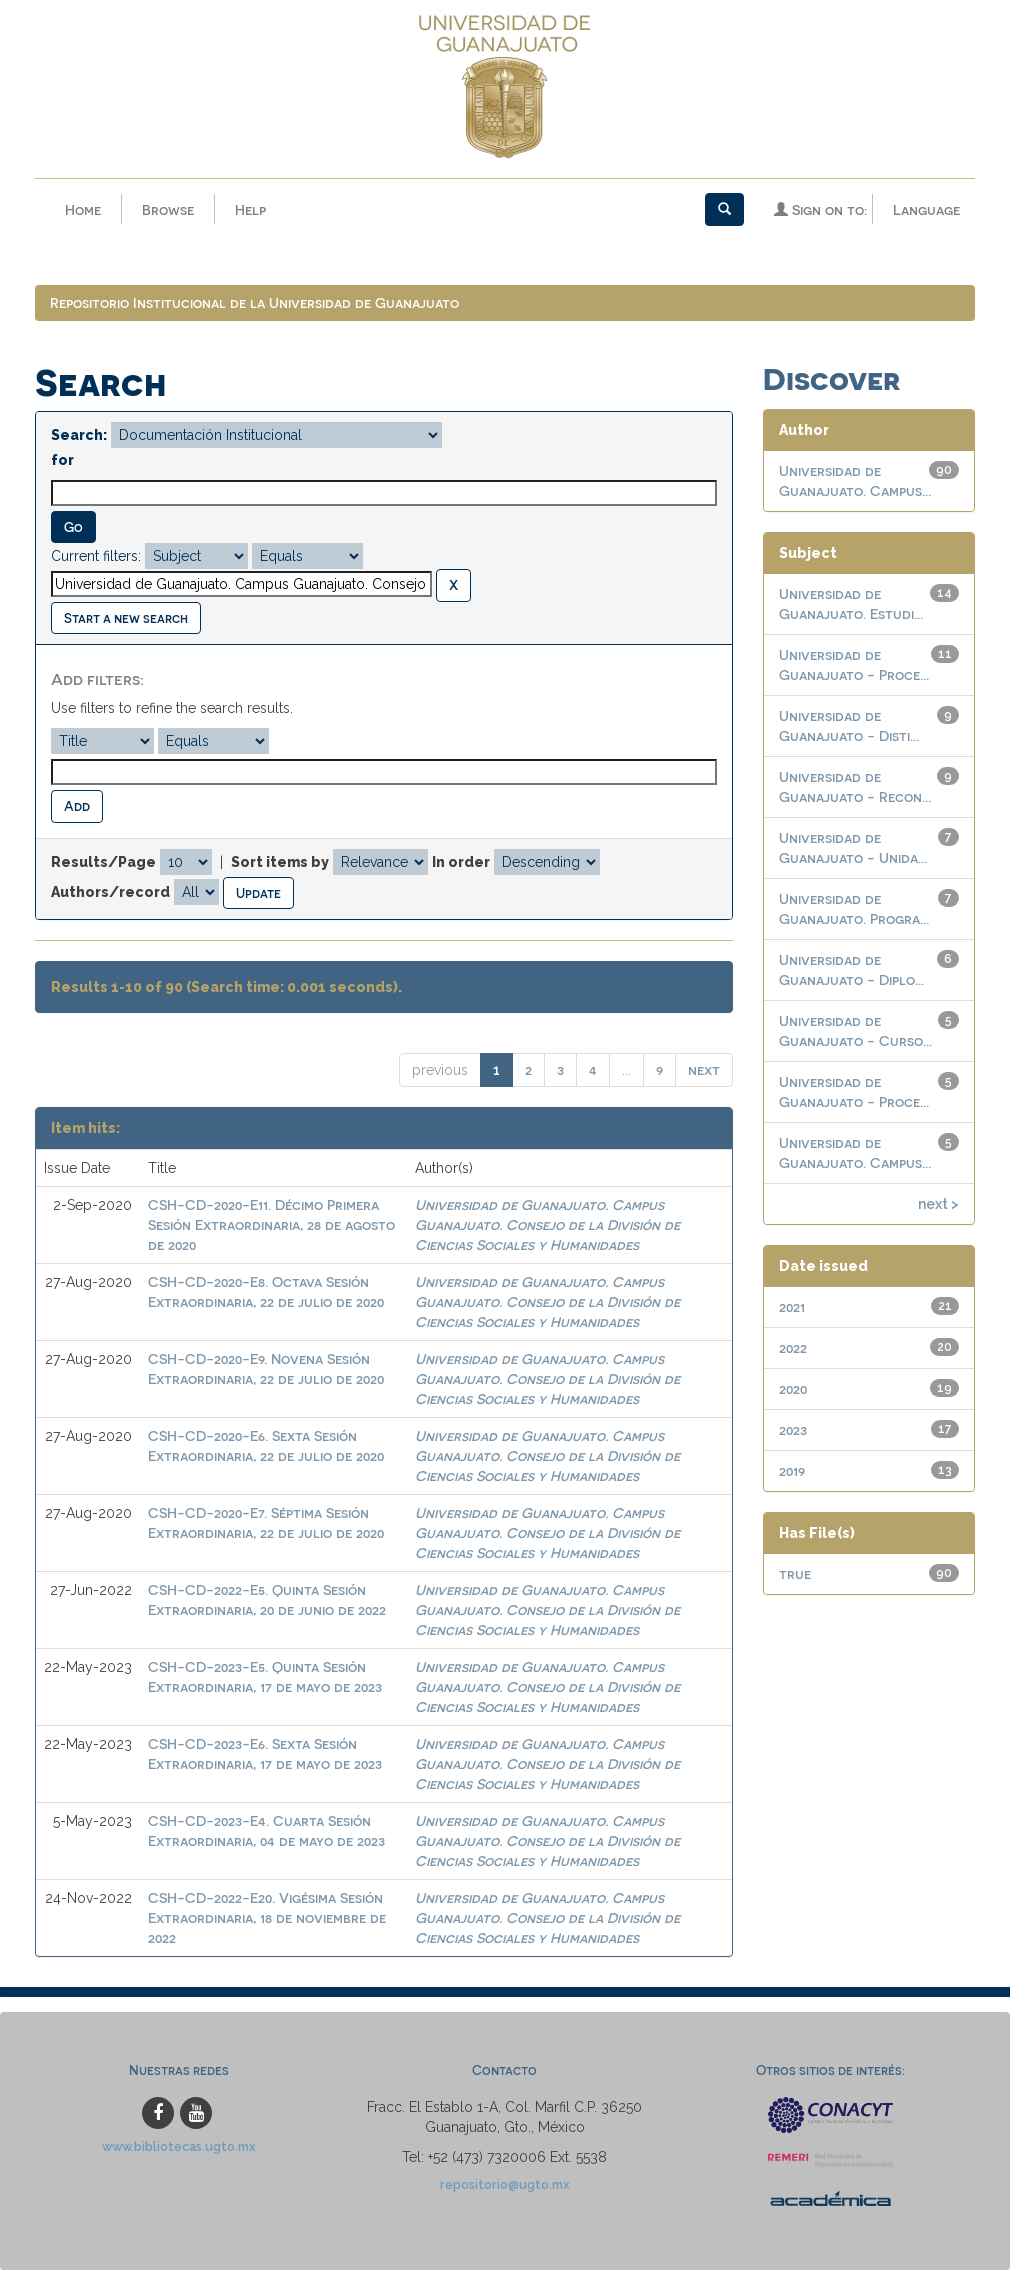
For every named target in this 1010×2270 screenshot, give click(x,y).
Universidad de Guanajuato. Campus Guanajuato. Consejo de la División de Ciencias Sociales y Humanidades (547, 1225)
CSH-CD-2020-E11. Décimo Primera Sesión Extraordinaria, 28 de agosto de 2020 (271, 1225)
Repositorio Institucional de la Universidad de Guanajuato (254, 302)
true (795, 1573)
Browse (168, 209)
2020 (793, 1388)
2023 (793, 1429)
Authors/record (110, 892)
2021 (792, 1306)
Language (926, 209)
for (62, 460)
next (704, 1070)
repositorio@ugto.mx (505, 2184)
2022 (793, 1347)
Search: (79, 435)
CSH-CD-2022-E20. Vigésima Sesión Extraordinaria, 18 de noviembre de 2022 (267, 1918)
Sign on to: (820, 209)
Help (250, 209)
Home (83, 209)
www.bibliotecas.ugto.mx (179, 2146)
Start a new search (126, 617)
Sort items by (280, 862)
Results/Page (103, 862)
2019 (792, 1470)
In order (461, 862)
